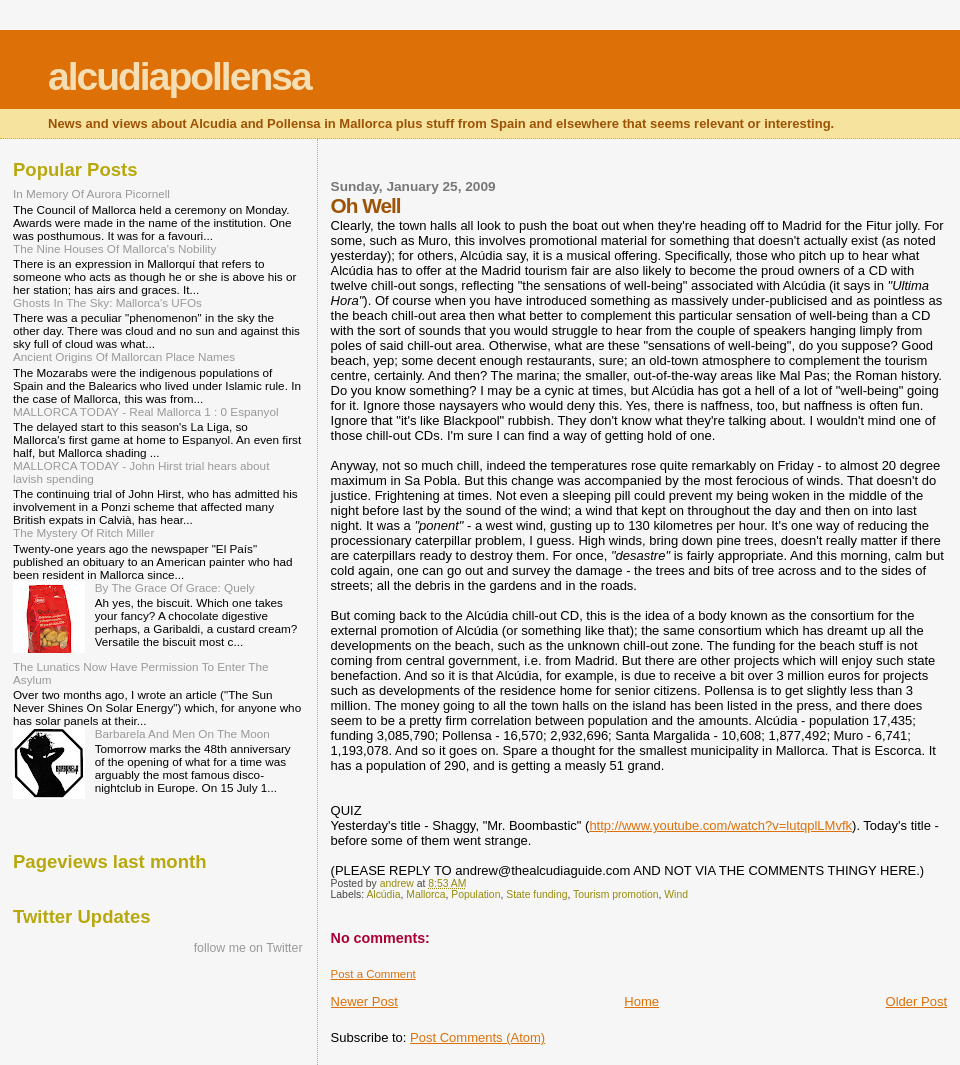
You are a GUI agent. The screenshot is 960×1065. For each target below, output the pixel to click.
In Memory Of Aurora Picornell (91, 193)
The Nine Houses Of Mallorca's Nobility (114, 248)
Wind (676, 894)
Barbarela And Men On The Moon (182, 733)
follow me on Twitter (248, 948)
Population (475, 894)
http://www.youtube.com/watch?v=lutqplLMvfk (720, 825)
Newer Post (364, 1001)
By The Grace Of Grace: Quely (175, 587)
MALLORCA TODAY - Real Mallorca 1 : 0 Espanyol (146, 411)
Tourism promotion (615, 894)
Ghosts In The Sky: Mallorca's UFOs (107, 302)
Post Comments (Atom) (477, 1037)
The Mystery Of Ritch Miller (83, 532)
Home (641, 1001)
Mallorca (425, 894)
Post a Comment (373, 974)
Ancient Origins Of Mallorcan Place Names (124, 356)
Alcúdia (383, 894)
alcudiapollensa (179, 76)
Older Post (916, 1001)
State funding (536, 894)
